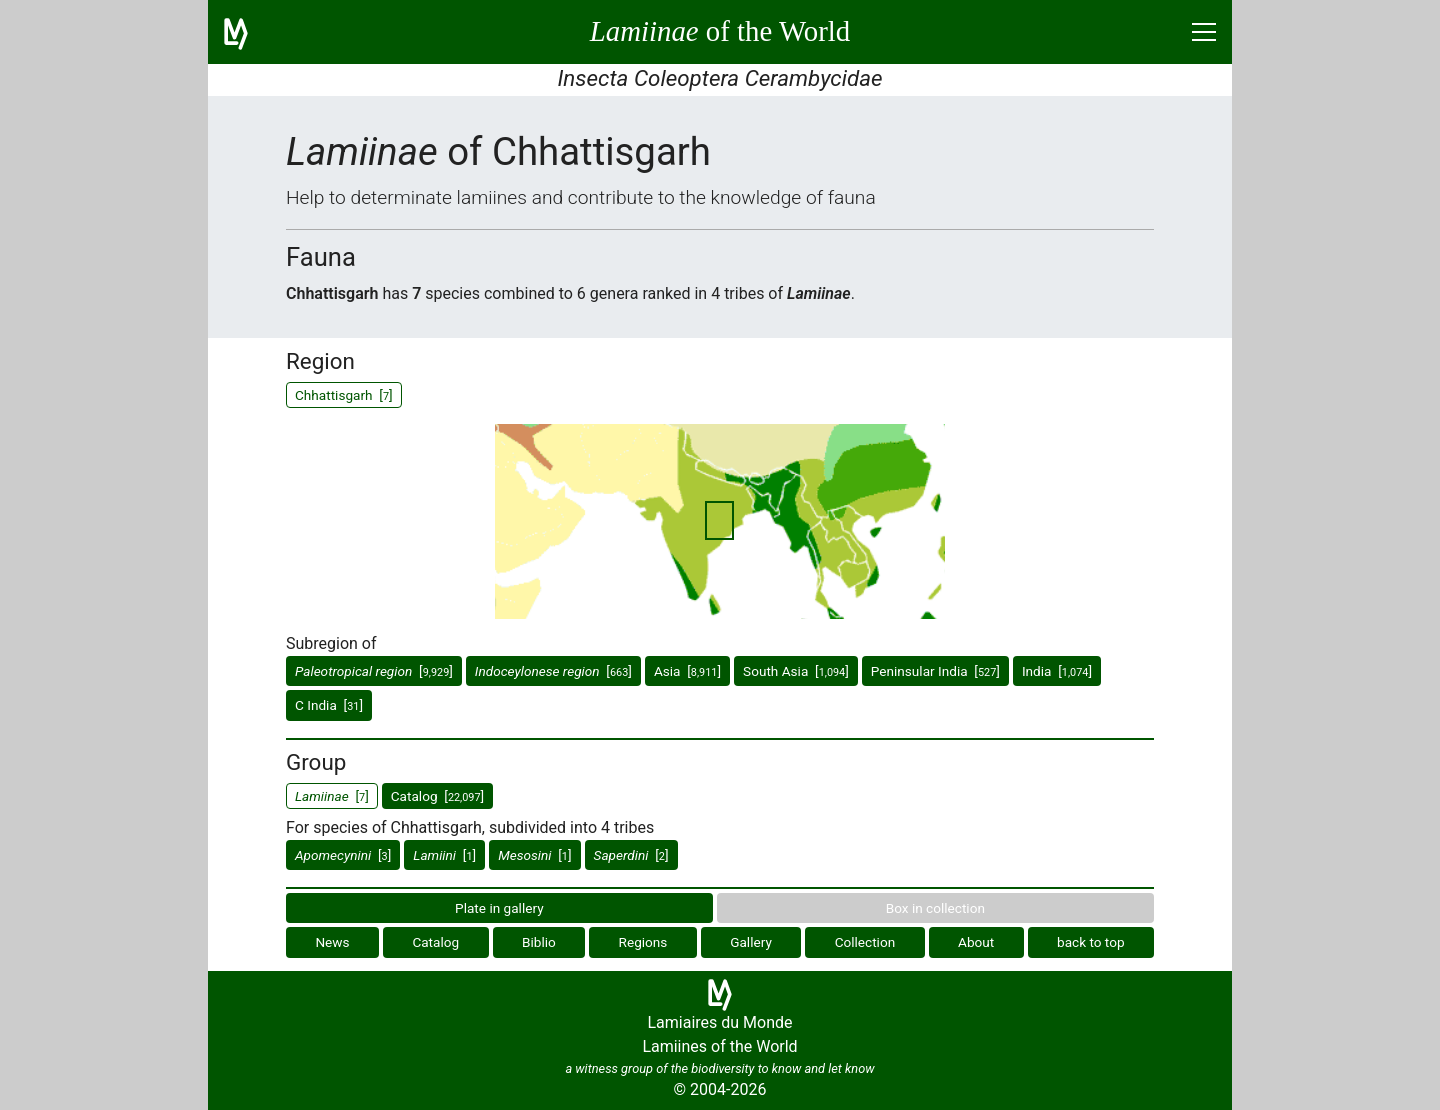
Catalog (435, 942)
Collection (865, 942)
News (332, 942)
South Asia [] (796, 671)
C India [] (329, 705)
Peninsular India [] (935, 671)
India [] (1057, 671)
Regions (643, 942)
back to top (1091, 942)
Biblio (539, 942)
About (976, 942)
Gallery (751, 942)
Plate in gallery (499, 908)
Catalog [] (437, 796)
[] (374, 671)
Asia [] (687, 671)
